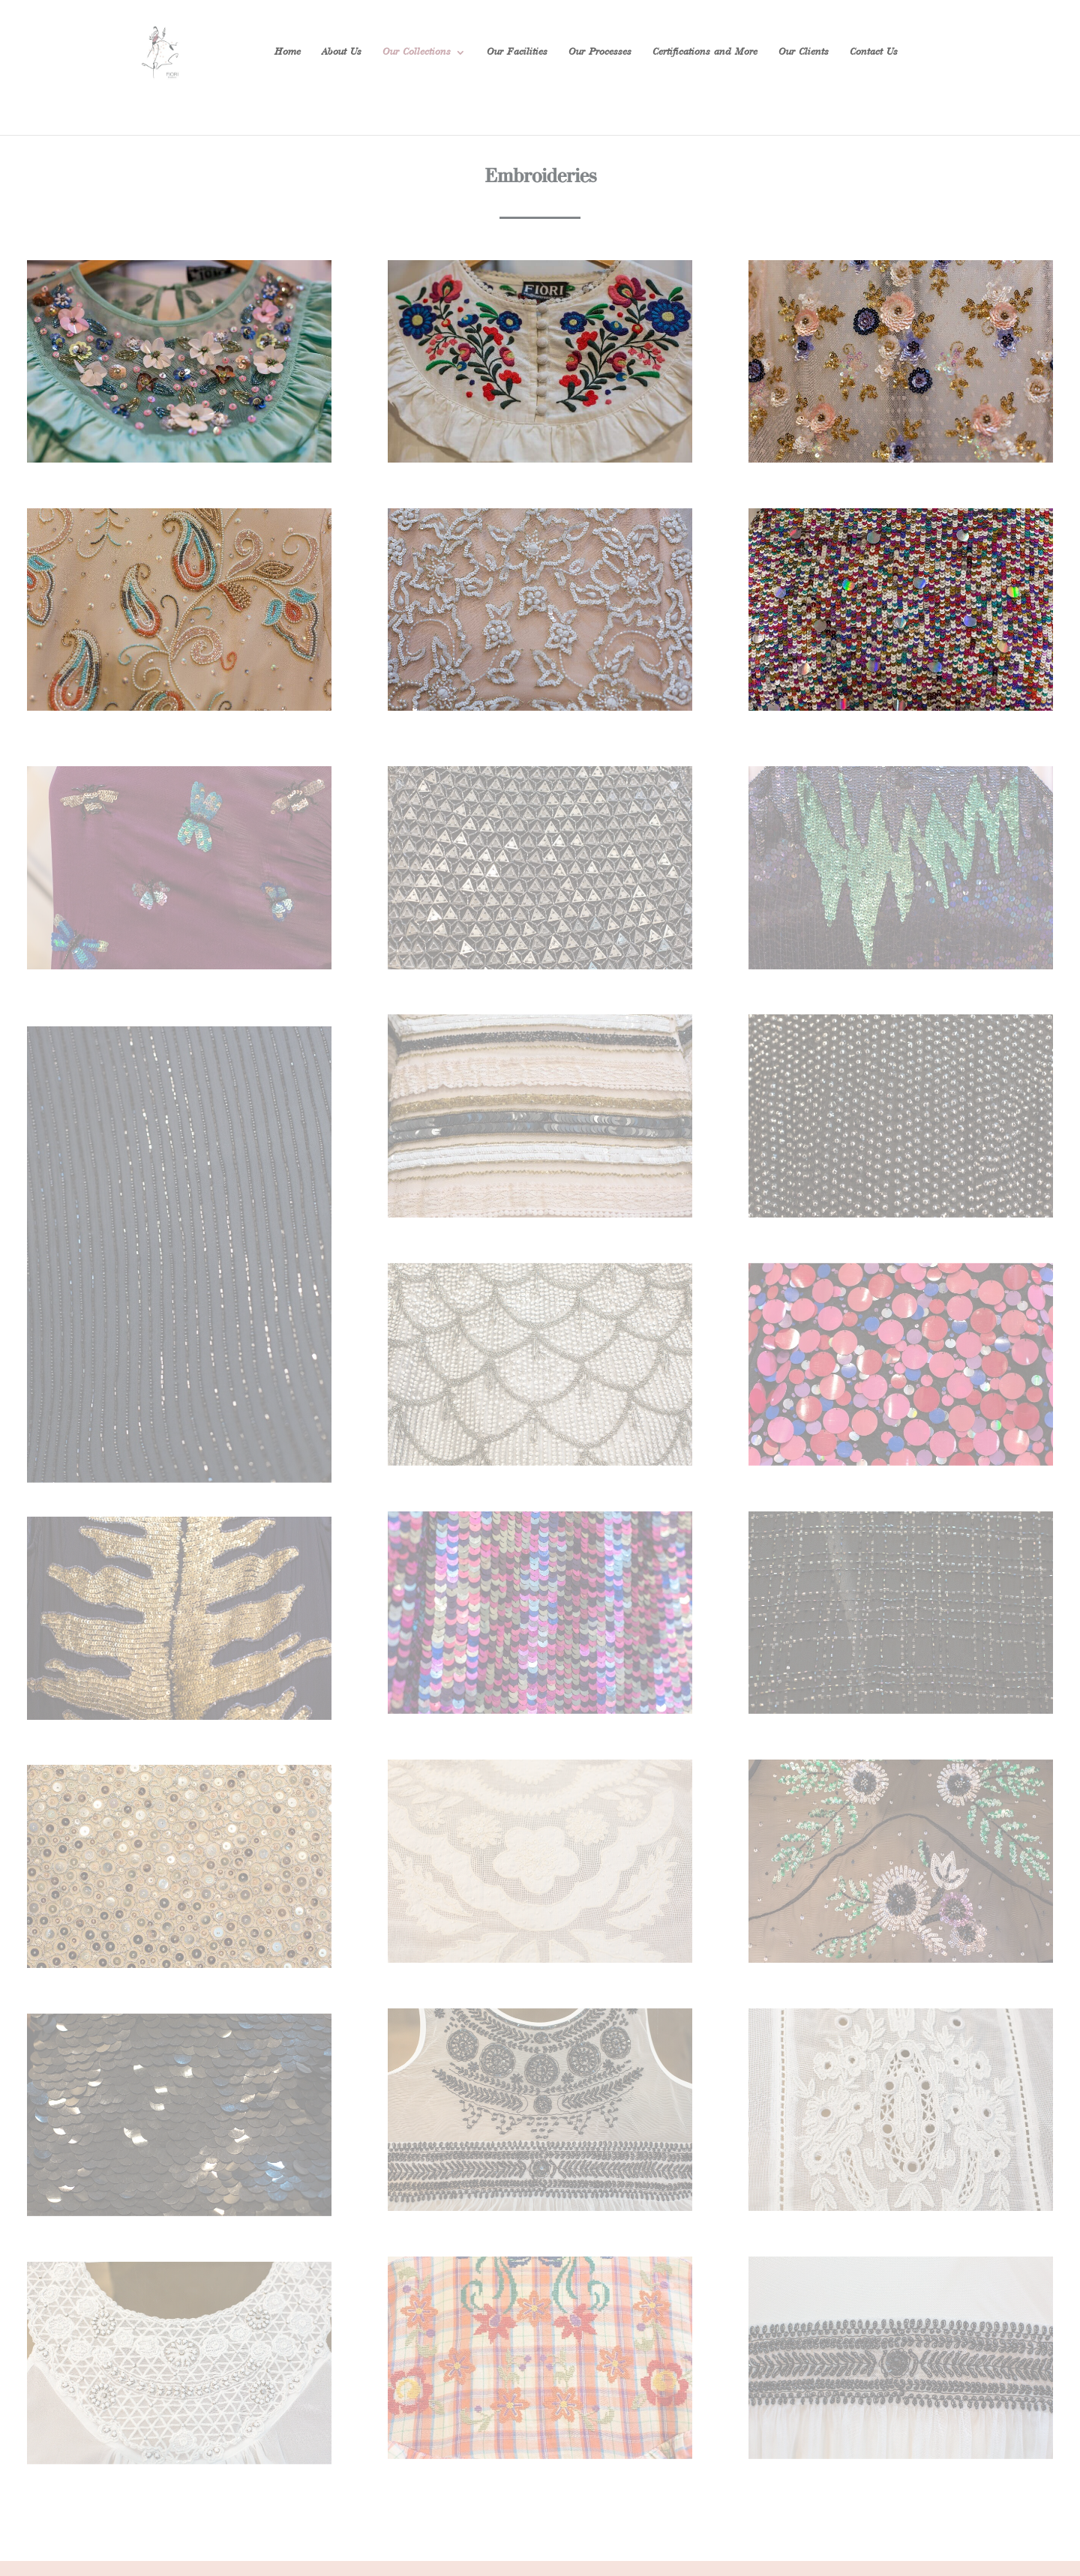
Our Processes (600, 52)
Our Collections (416, 52)
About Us (342, 52)
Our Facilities (517, 52)
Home (287, 52)
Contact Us (874, 52)
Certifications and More (705, 52)
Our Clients (803, 52)
